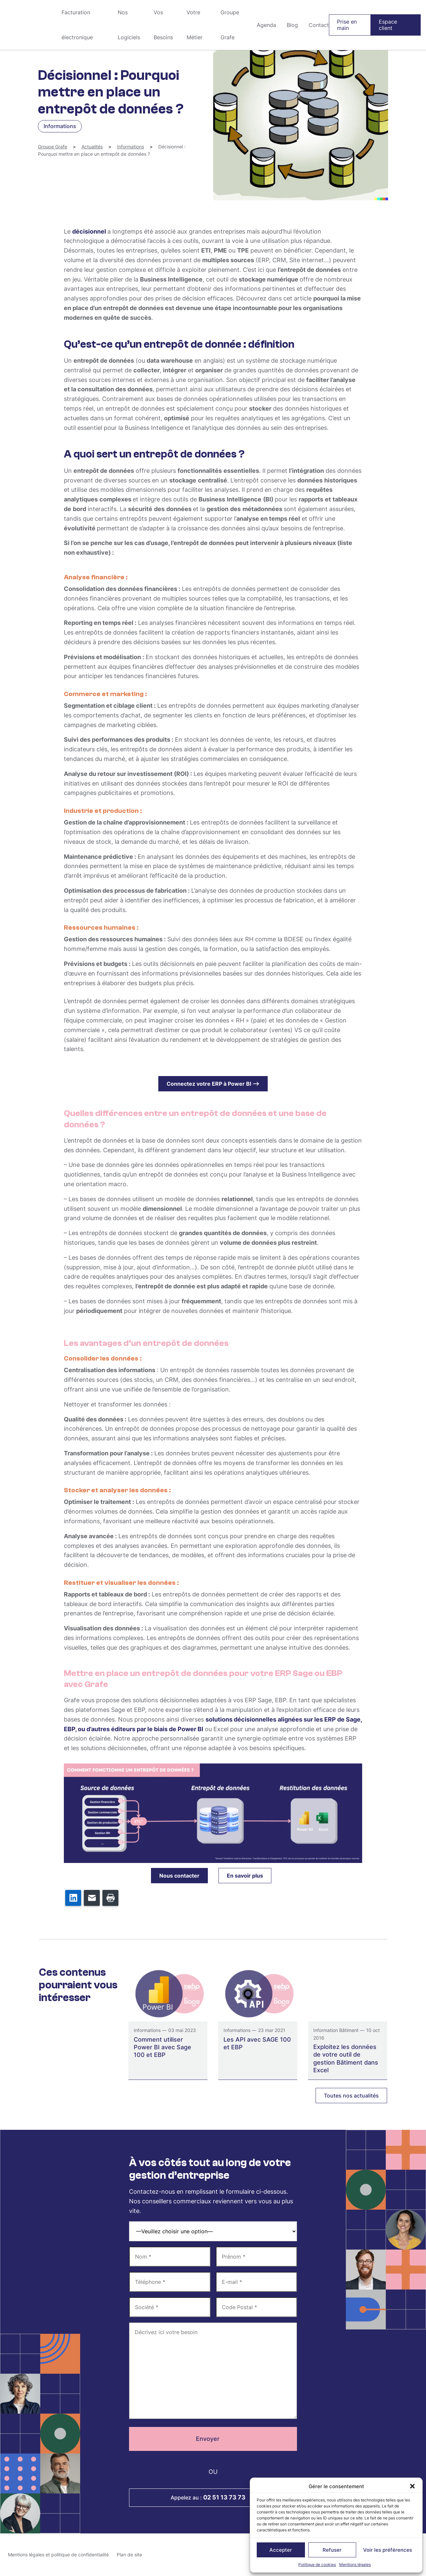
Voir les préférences (387, 2550)
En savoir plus (245, 1875)
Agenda (266, 25)
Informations (130, 146)
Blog (292, 25)
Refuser (332, 2550)
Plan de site (129, 2554)
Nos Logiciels (129, 25)
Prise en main (347, 24)
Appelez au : (213, 2497)
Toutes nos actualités (351, 2095)
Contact (319, 25)
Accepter (280, 2550)
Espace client (388, 24)
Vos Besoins (163, 25)
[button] (412, 2486)
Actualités (92, 146)
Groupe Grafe (28, 25)
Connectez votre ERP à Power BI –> (213, 1083)
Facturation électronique (77, 25)
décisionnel (89, 231)
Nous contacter (179, 1875)
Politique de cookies (317, 2564)
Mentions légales (355, 2564)
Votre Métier (195, 25)
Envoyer (213, 2438)
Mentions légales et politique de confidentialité (58, 2554)
